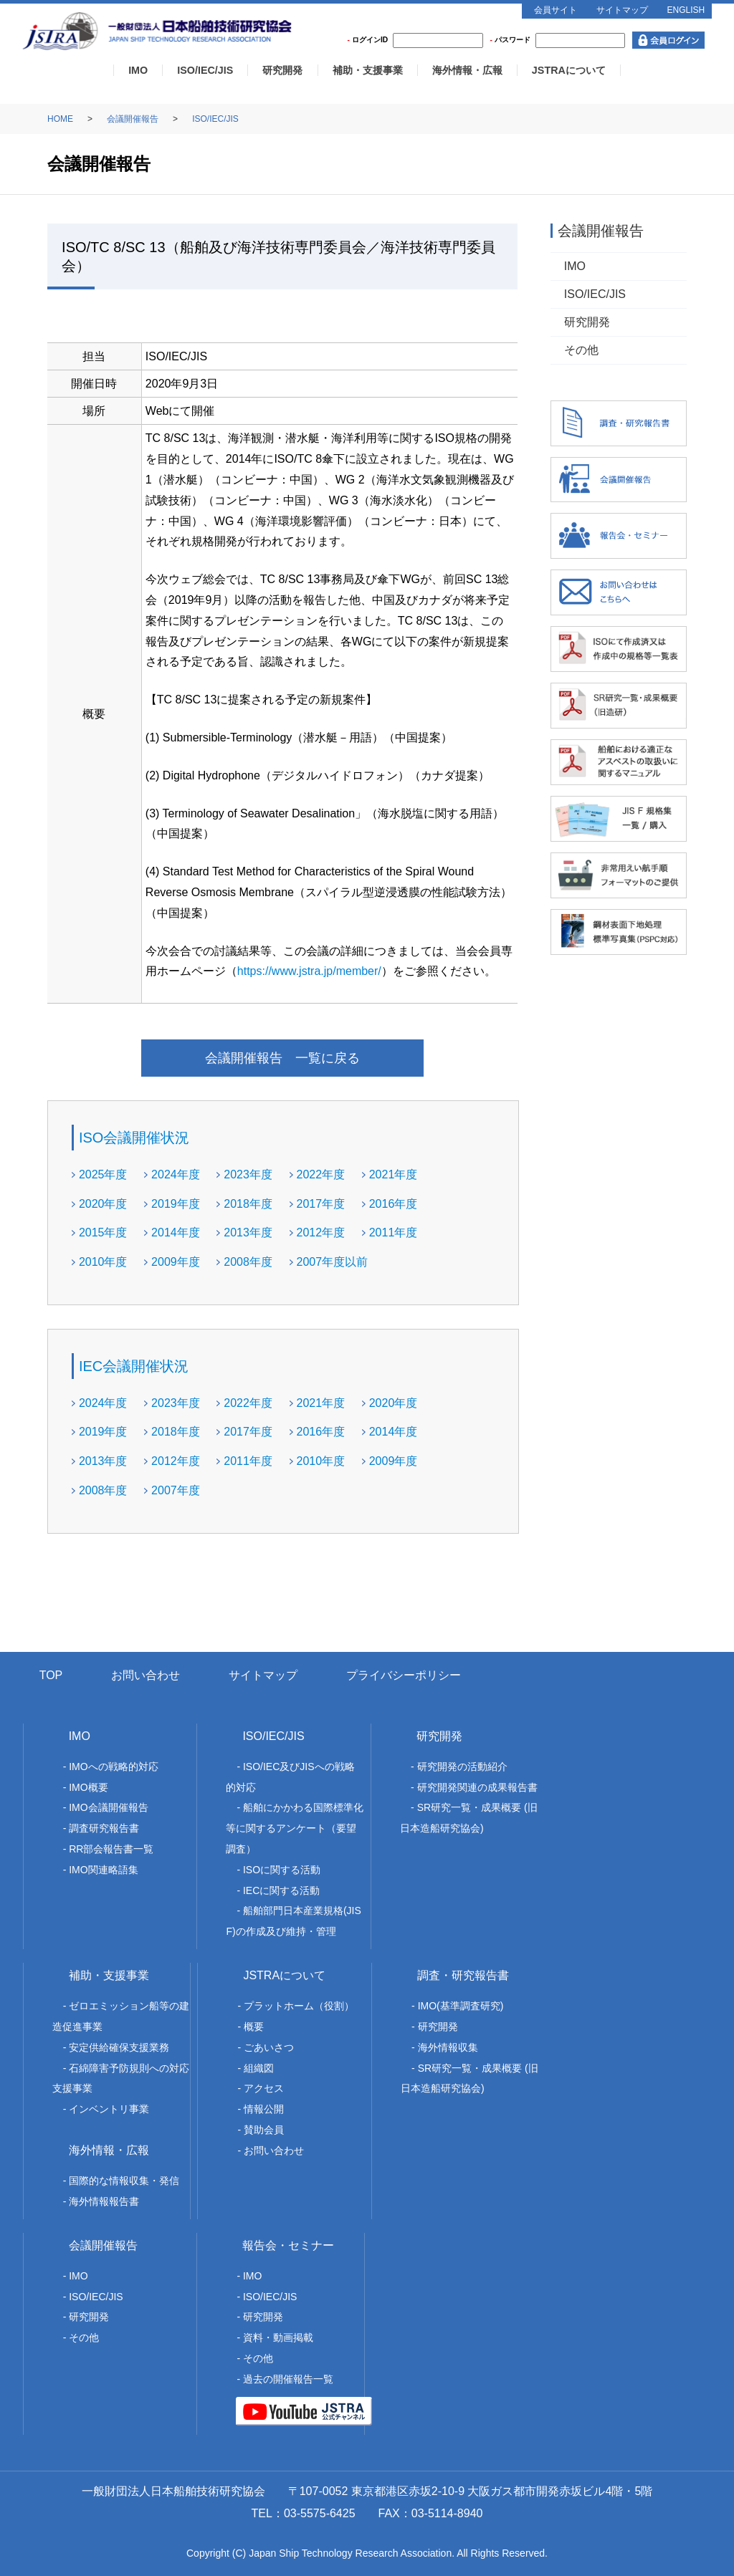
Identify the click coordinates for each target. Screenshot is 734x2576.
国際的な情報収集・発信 (124, 2180)
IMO (138, 70)
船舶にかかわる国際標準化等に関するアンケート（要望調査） (294, 1828)
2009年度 (175, 1262)
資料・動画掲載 (278, 2337)
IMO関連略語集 (103, 1869)
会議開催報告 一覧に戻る (282, 1058)
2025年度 (103, 1174)
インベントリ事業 (109, 2109)
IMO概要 (88, 1787)
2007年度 (175, 1490)
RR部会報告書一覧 (111, 1849)
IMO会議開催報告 (108, 1807)
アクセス (264, 2088)
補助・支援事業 (368, 70)
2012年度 (321, 1232)
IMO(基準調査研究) (461, 2006)
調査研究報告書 (104, 1828)
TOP (51, 1675)
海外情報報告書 (104, 2201)
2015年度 (103, 1232)
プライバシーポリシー (403, 1675)
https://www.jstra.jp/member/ (309, 971)
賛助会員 (264, 2129)
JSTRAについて (569, 70)
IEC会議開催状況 (134, 1366)
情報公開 (264, 2109)
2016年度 (393, 1204)
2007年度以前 (332, 1262)
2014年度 (175, 1232)
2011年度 (393, 1232)
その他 (581, 350)
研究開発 (282, 70)
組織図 (259, 2068)
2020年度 (103, 1204)
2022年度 (321, 1174)
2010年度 (103, 1262)
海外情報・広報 (467, 70)
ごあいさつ (269, 2047)
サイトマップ (622, 10)
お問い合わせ (145, 1675)
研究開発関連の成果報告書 (477, 1787)
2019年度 (175, 1204)
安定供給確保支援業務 (119, 2047)
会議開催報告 (132, 119)
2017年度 (321, 1204)
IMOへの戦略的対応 (113, 1766)
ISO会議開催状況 (134, 1137)
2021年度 (393, 1174)
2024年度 (175, 1174)
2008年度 (248, 1262)
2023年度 (248, 1174)
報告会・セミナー (288, 2245)
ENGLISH (686, 10)
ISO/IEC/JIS (205, 70)
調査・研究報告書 (463, 1975)
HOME (60, 119)
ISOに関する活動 (281, 1869)
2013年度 (248, 1232)
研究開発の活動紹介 (462, 1766)
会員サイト (555, 10)
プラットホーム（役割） (299, 2006)
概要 (254, 2026)
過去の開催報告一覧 (288, 2379)
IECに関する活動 (281, 1890)
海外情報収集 (448, 2047)
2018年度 (248, 1204)
